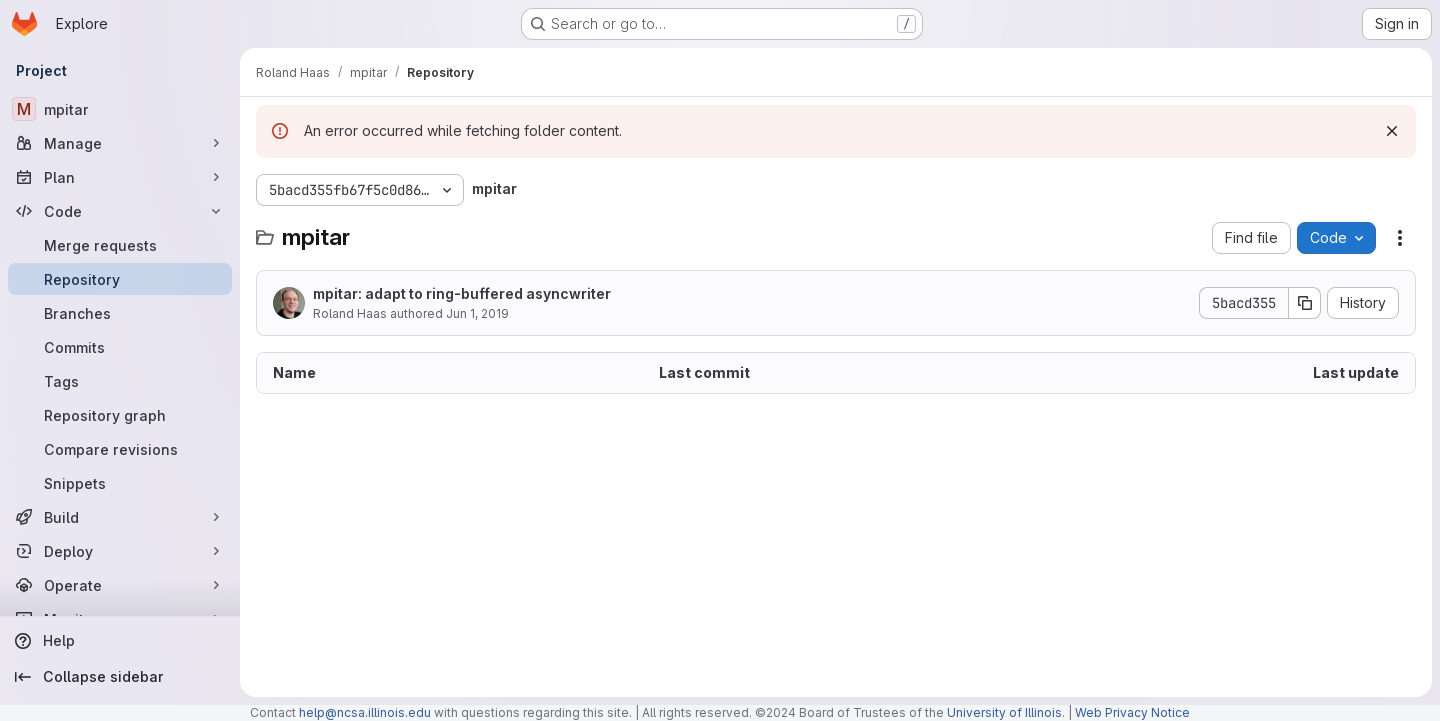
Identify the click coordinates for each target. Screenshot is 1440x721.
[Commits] (120, 347)
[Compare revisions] (120, 449)
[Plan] (120, 177)
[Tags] (120, 381)
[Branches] (120, 313)
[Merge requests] (120, 245)
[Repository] (120, 279)
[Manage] (120, 143)
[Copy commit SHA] (1305, 303)
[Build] (120, 517)
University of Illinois (1004, 712)
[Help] (120, 641)
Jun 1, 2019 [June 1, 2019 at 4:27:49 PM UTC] (477, 313)
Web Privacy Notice (1132, 712)
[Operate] (120, 585)
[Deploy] (120, 551)
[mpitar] (120, 109)
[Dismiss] (1392, 131)
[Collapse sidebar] (120, 677)
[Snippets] (120, 483)
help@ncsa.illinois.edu (365, 712)
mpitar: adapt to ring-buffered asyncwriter (462, 293)
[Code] (120, 211)
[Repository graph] (120, 415)
